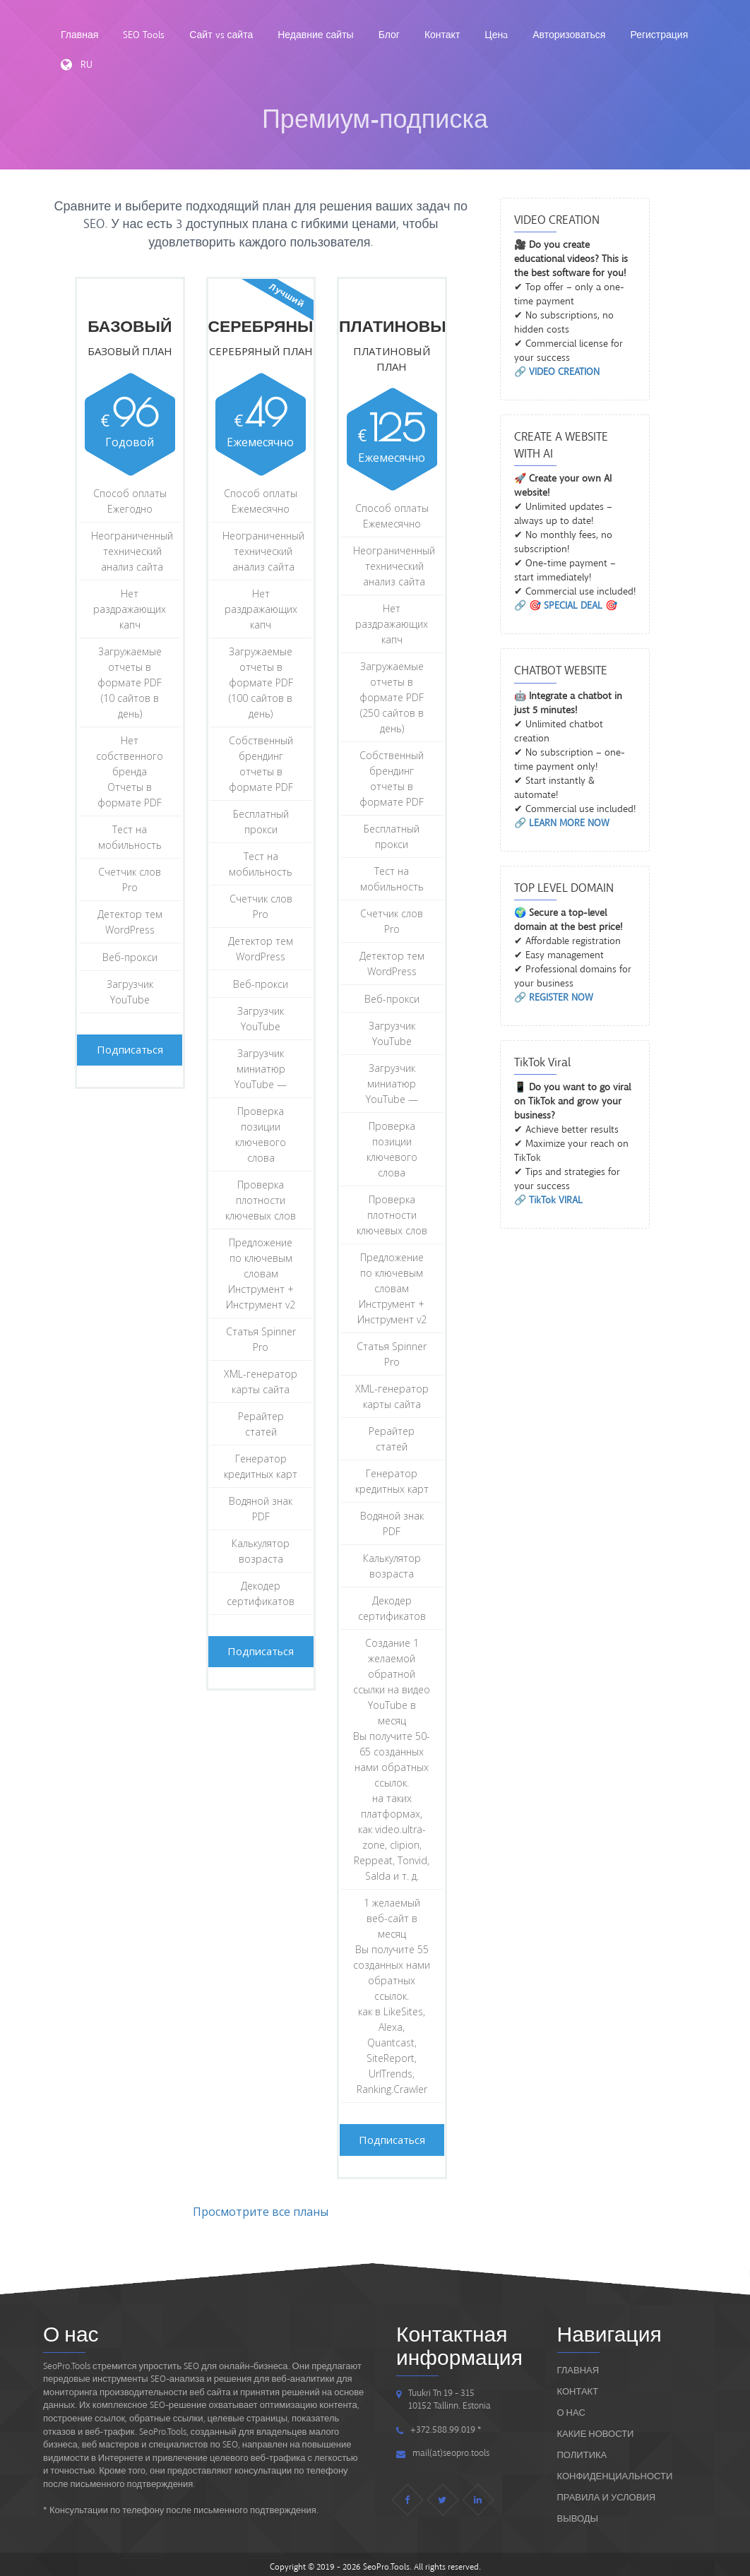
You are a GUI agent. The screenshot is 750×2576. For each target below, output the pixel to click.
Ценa (496, 35)
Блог (389, 35)
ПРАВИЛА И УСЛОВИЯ (606, 2492)
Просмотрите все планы (260, 2206)
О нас (571, 2408)
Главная (79, 35)
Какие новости (595, 2429)
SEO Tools (144, 35)
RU (77, 64)
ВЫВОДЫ (578, 2514)
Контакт (442, 35)
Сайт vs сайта (221, 35)
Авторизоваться (568, 35)
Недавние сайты (315, 35)
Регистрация (659, 35)
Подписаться (138, 1047)
